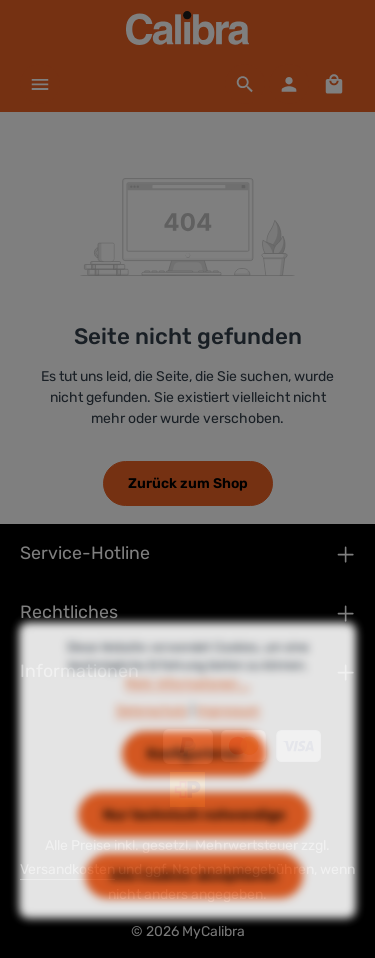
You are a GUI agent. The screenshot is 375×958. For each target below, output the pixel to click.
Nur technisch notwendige (194, 832)
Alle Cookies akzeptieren (194, 893)
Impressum (228, 727)
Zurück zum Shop (188, 483)
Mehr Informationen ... (187, 701)
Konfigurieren (194, 771)
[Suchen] (245, 84)
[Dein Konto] (289, 84)
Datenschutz (152, 727)
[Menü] (40, 84)
